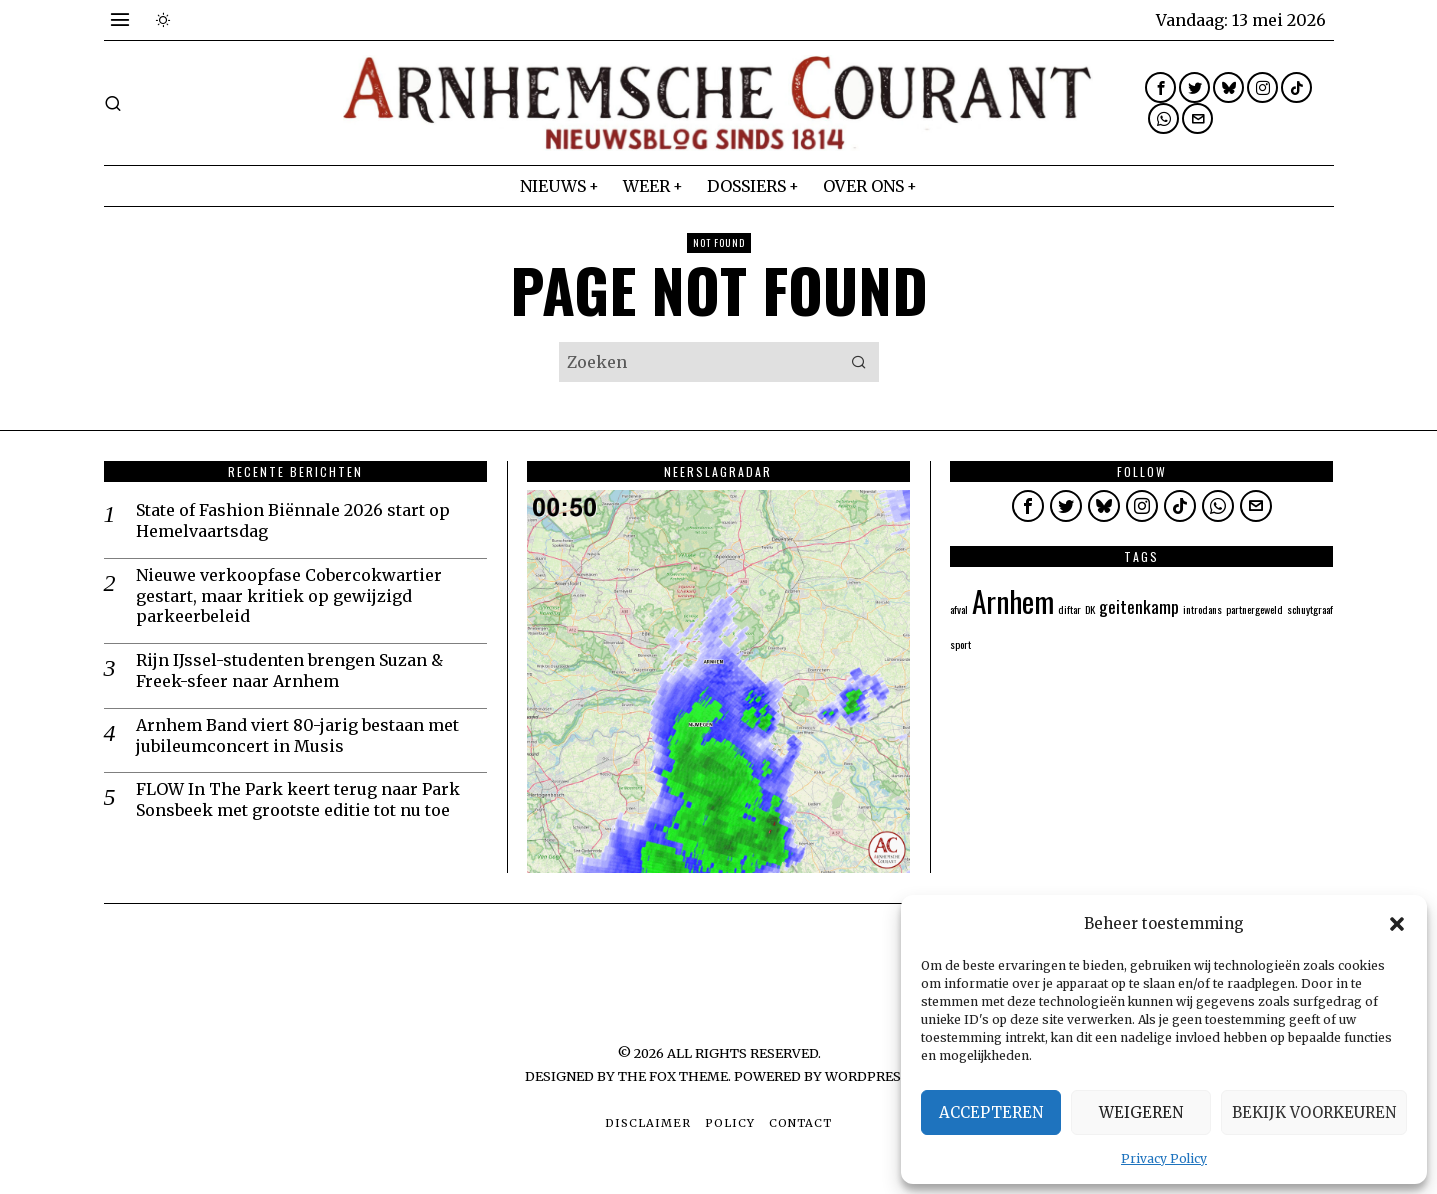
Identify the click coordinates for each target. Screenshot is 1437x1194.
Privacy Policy (1164, 1158)
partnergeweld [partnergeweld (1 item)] (1254, 609)
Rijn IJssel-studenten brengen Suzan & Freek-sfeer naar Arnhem (289, 670)
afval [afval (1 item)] (959, 609)
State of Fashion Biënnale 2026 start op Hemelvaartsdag (293, 520)
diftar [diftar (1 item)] (1069, 609)
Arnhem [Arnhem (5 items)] (1013, 600)
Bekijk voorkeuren (1314, 1112)
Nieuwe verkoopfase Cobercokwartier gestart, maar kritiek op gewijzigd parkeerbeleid (289, 596)
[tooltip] (1160, 87)
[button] (1397, 924)
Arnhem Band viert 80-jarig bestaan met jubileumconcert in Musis (297, 735)
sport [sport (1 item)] (960, 644)
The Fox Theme (673, 1076)
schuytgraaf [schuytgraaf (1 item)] (1310, 609)
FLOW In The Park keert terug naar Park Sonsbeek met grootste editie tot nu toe (298, 799)
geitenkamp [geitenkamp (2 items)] (1139, 606)
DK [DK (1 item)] (1090, 609)
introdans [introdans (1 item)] (1202, 609)
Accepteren (991, 1112)
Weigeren (1141, 1112)
